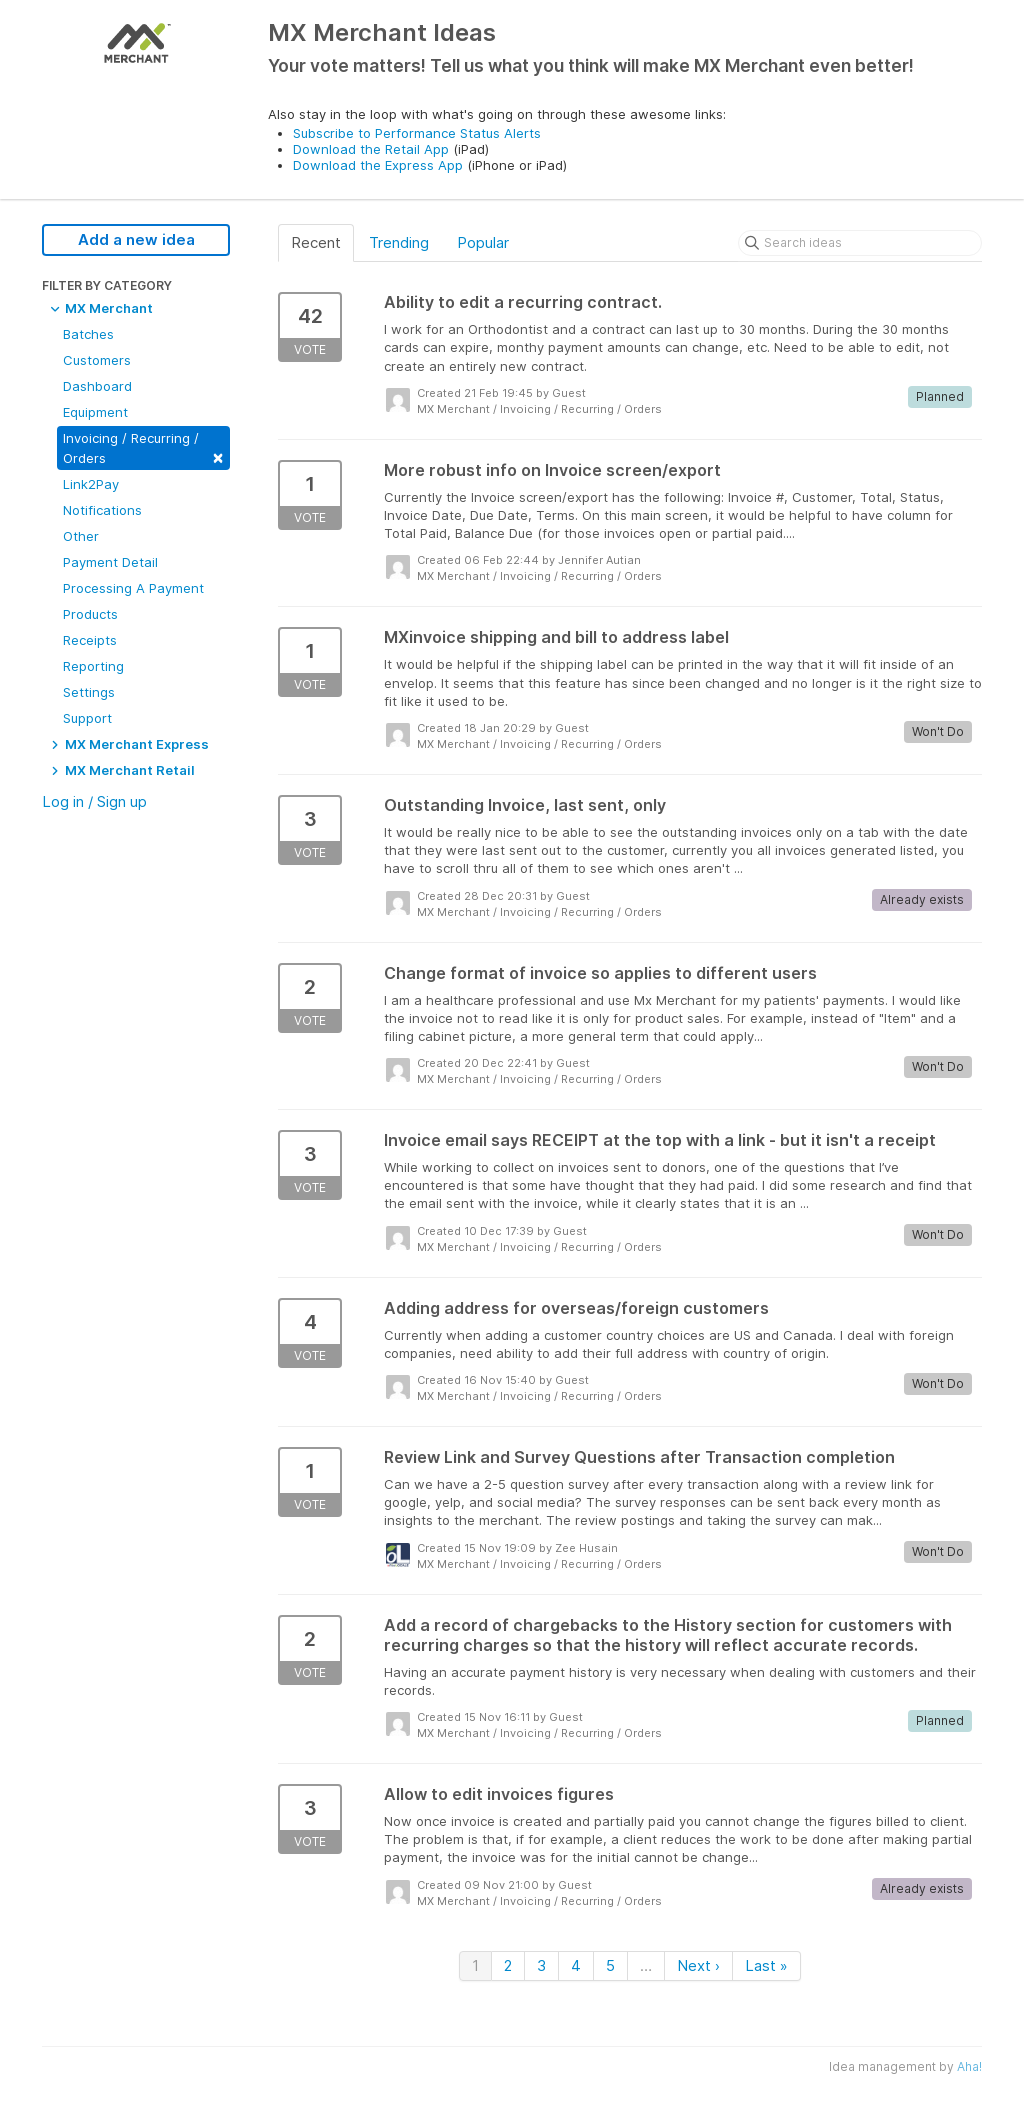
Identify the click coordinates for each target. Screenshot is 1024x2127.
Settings (89, 692)
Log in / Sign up (94, 801)
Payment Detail (110, 562)
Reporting (93, 666)
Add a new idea (136, 239)
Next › (698, 1965)
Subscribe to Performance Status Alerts (417, 133)
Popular (483, 242)
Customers (97, 360)
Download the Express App (378, 165)
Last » (766, 1965)
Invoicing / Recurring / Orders (143, 448)
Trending (399, 242)
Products (90, 614)
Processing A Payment (133, 588)
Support (87, 718)
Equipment (95, 412)
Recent (316, 242)
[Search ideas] (860, 243)
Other (81, 536)
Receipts (90, 640)
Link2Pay (91, 484)
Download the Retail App (371, 149)
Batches (88, 334)
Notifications (102, 510)
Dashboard (97, 386)
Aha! (969, 2066)
